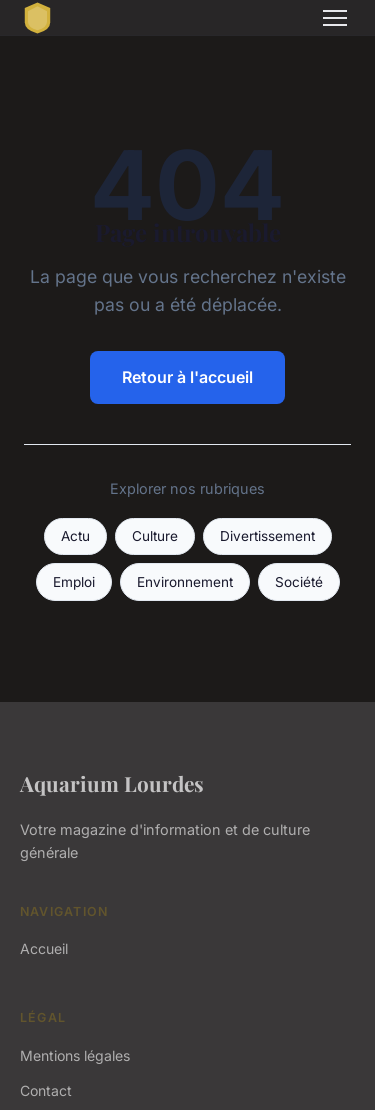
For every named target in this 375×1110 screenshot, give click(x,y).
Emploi (74, 582)
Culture (155, 536)
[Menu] (335, 18)
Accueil (44, 948)
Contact (46, 1090)
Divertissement (267, 536)
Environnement (185, 582)
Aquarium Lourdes (112, 783)
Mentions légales (75, 1055)
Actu (75, 536)
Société (299, 582)
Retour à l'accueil (187, 377)
